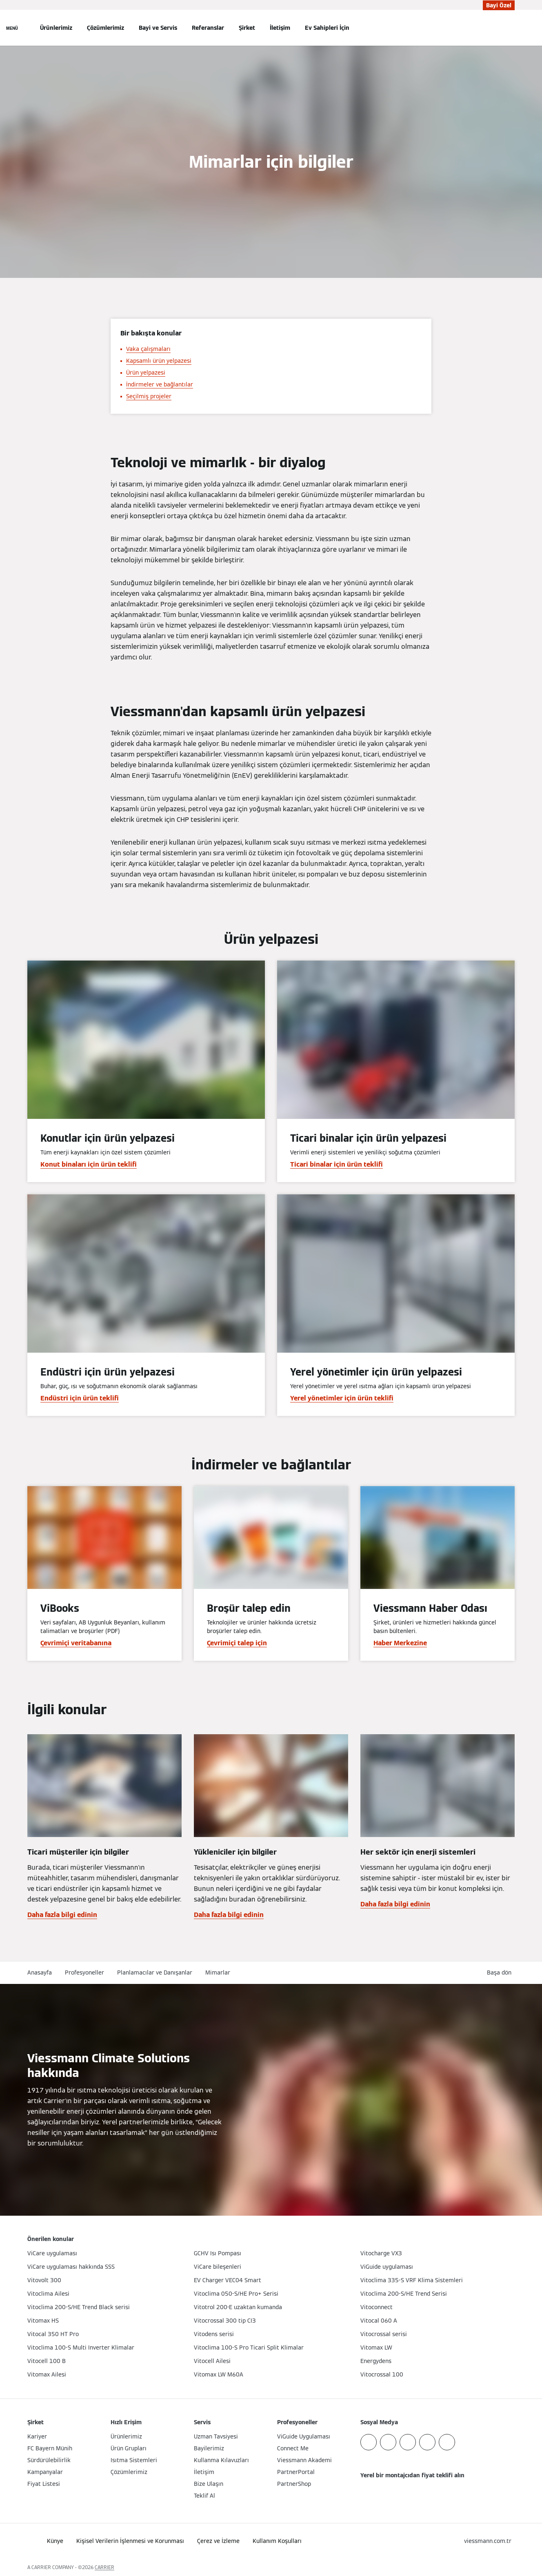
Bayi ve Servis (158, 27)
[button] (501, 1972)
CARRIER (104, 2567)
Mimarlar (217, 1972)
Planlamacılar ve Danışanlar (154, 1972)
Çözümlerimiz (105, 27)
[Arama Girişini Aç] (510, 28)
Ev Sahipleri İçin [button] (327, 27)
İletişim (280, 27)
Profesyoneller (84, 1972)
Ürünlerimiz (56, 27)
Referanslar (208, 27)
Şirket (247, 27)
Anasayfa (39, 1972)
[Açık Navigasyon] (12, 27)
